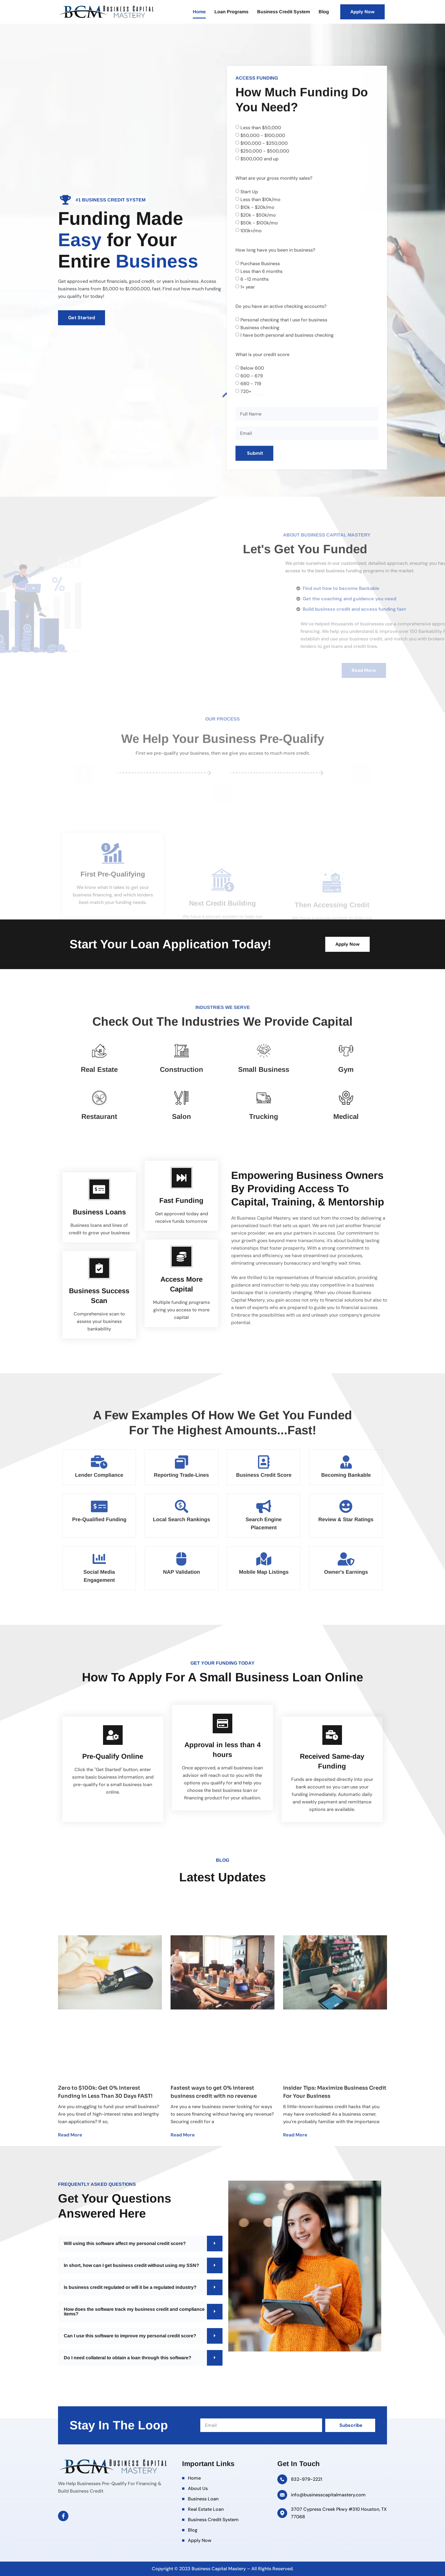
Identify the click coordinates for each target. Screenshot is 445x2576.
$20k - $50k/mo (258, 298)
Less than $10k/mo (260, 282)
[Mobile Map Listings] (263, 1559)
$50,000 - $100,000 (262, 218)
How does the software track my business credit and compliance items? (134, 2311)
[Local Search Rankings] (181, 1506)
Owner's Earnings (346, 1572)
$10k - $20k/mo (257, 290)
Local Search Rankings (181, 1519)
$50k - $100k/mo (259, 306)
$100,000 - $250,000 (264, 226)
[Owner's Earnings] (346, 1559)
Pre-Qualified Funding (99, 1519)
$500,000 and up (259, 242)
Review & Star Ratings (345, 1519)
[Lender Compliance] (99, 1462)
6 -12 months (254, 362)
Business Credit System (283, 11)
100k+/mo (251, 314)
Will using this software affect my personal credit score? (125, 2243)
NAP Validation (181, 1572)
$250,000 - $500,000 (264, 234)
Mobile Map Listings (264, 1572)
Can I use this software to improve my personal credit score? (130, 2335)
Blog (324, 11)
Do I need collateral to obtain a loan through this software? (127, 2357)
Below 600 (252, 451)
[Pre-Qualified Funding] (99, 1506)
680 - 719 (250, 466)
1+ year (247, 370)
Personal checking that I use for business (283, 402)
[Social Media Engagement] (99, 1559)
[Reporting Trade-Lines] (181, 1462)
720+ (245, 474)
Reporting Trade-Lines (181, 1475)
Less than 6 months (261, 354)
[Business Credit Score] (263, 1462)
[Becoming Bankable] (346, 1462)
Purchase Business (260, 346)
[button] (140, 2243)
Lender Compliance (99, 1475)
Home (199, 11)
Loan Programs (231, 11)
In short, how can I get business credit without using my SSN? (131, 2265)
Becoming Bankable (346, 1475)
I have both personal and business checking (287, 418)
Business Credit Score (263, 1475)
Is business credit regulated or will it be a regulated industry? (130, 2287)
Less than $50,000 (260, 210)
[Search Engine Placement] (263, 1506)
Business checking (259, 410)
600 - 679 (251, 459)
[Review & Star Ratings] (346, 1506)
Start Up (249, 275)
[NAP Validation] (181, 1559)
